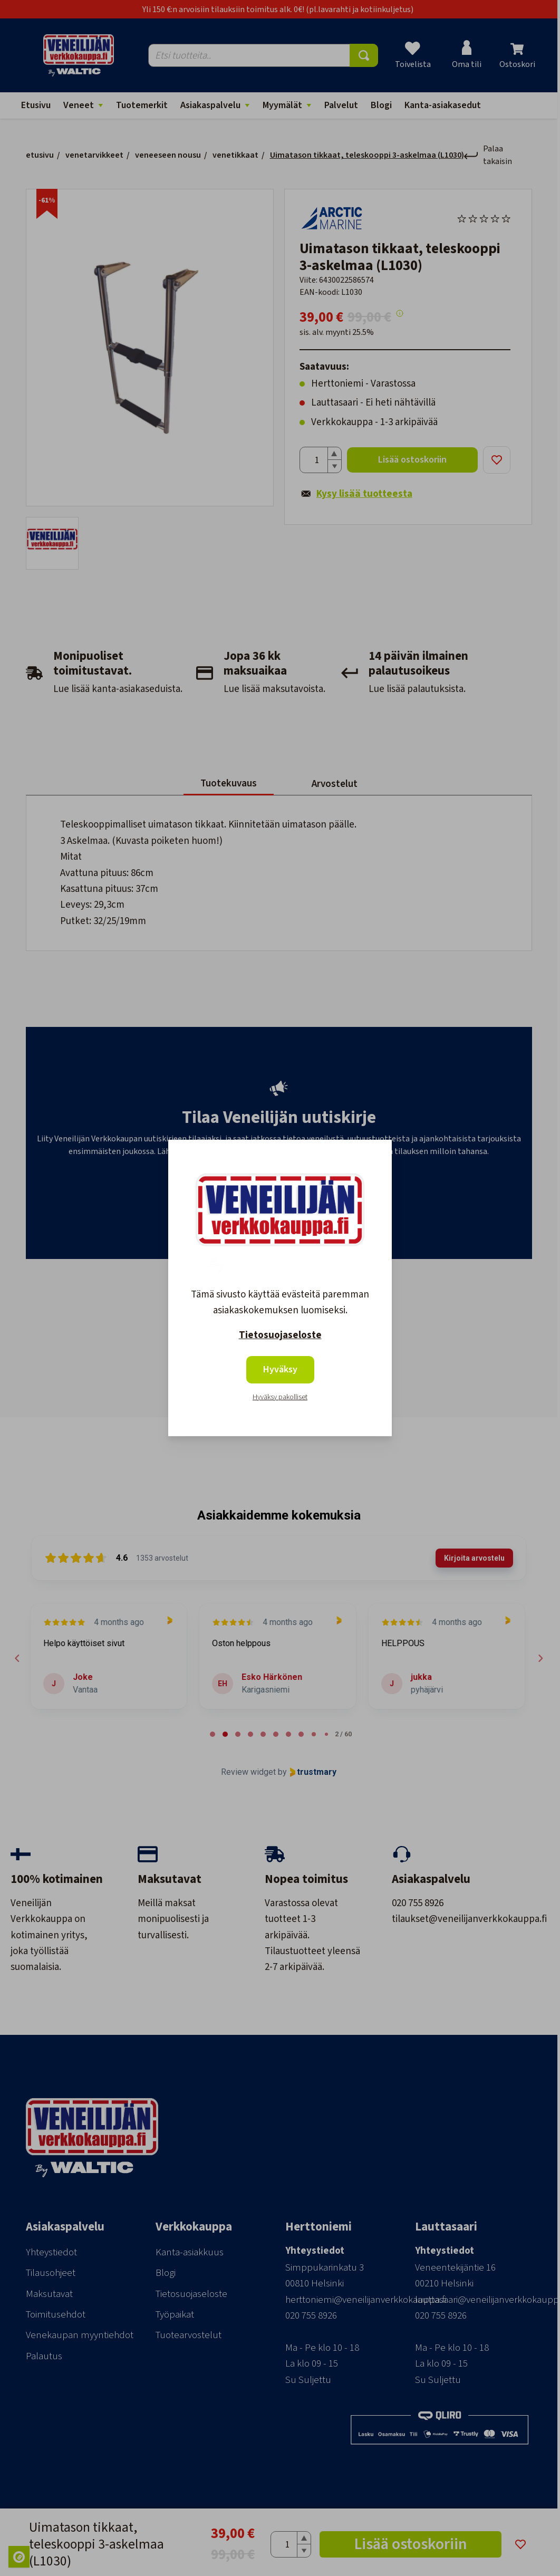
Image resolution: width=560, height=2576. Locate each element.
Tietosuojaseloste (280, 1335)
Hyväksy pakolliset (280, 1397)
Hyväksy (280, 1369)
